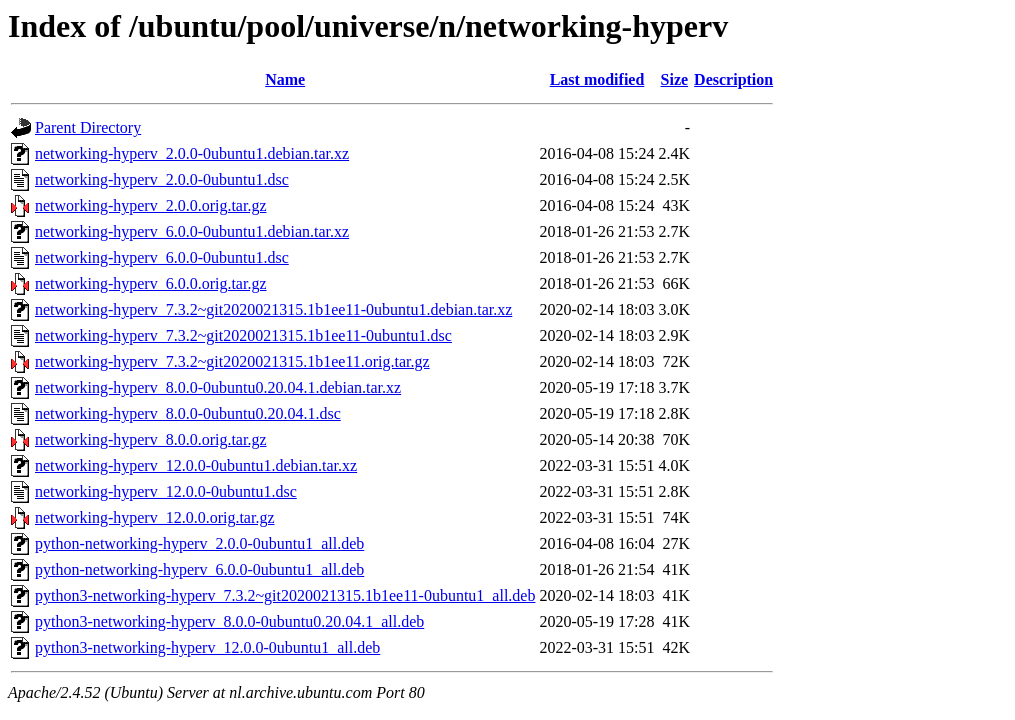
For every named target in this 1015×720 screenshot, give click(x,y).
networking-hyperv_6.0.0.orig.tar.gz (151, 283)
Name (285, 79)
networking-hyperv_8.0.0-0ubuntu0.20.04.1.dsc (188, 413)
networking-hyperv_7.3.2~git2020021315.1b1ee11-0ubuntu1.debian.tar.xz (273, 309)
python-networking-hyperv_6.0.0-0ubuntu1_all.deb (199, 569)
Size (675, 79)
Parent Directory (88, 127)
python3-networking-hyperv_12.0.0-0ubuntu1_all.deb (207, 647)
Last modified (597, 79)
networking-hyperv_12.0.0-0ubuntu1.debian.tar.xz (196, 465)
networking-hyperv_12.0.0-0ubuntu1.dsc (166, 491)
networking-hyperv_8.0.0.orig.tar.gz (151, 439)
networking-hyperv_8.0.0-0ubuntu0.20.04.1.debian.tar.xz (218, 387)
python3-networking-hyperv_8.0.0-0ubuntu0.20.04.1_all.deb (229, 621)
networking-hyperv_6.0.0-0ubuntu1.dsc (162, 257)
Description (733, 79)
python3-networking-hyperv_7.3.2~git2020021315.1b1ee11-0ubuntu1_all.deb (285, 595)
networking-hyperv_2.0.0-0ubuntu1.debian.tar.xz (192, 153)
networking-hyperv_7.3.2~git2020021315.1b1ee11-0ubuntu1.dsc (243, 335)
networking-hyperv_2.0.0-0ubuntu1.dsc (162, 179)
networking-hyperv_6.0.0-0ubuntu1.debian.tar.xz (192, 231)
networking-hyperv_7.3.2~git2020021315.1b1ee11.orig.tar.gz (232, 361)
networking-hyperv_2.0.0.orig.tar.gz (151, 205)
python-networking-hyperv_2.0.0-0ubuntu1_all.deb (199, 543)
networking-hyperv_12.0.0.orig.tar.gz (155, 517)
